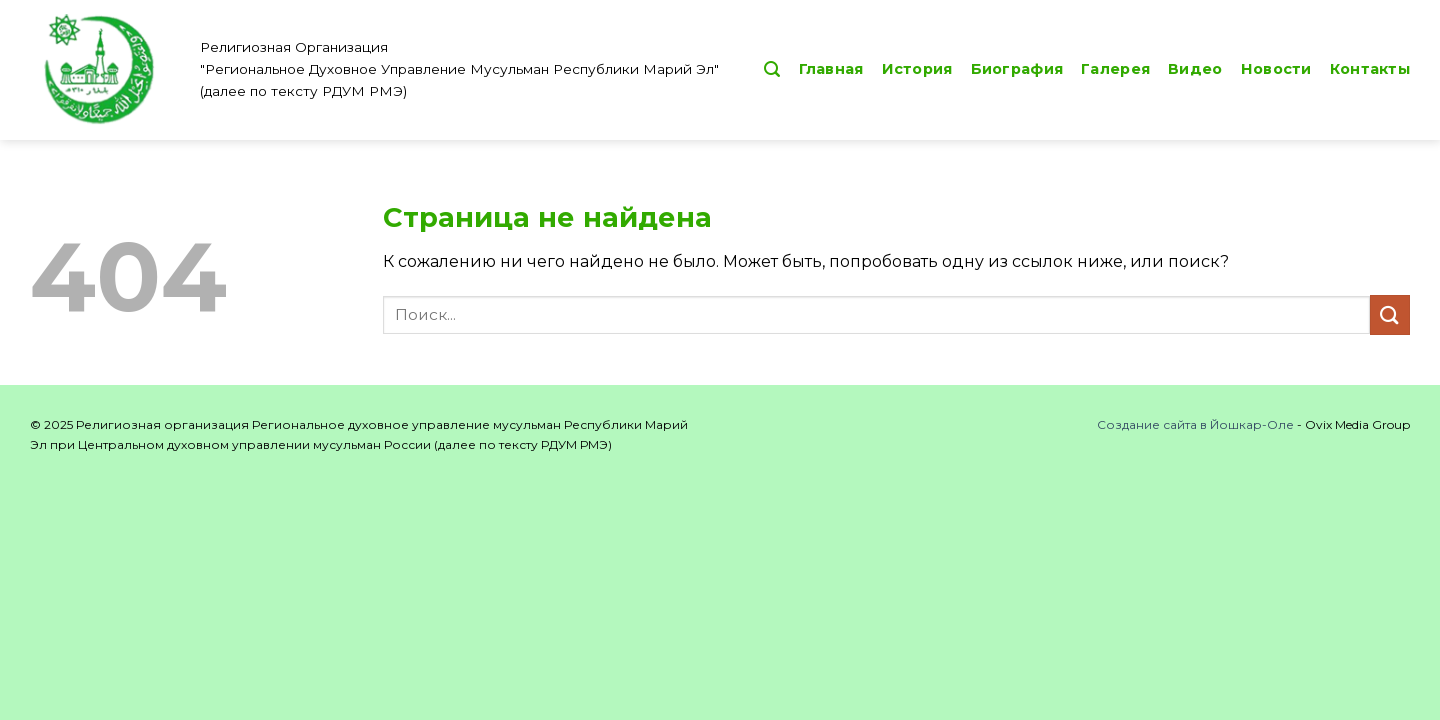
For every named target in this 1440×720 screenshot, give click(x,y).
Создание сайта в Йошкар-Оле (1195, 424)
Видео (1195, 69)
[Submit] (1390, 314)
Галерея (1115, 69)
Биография (1017, 69)
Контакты (1370, 69)
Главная (831, 69)
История (917, 69)
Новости (1276, 69)
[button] (772, 69)
